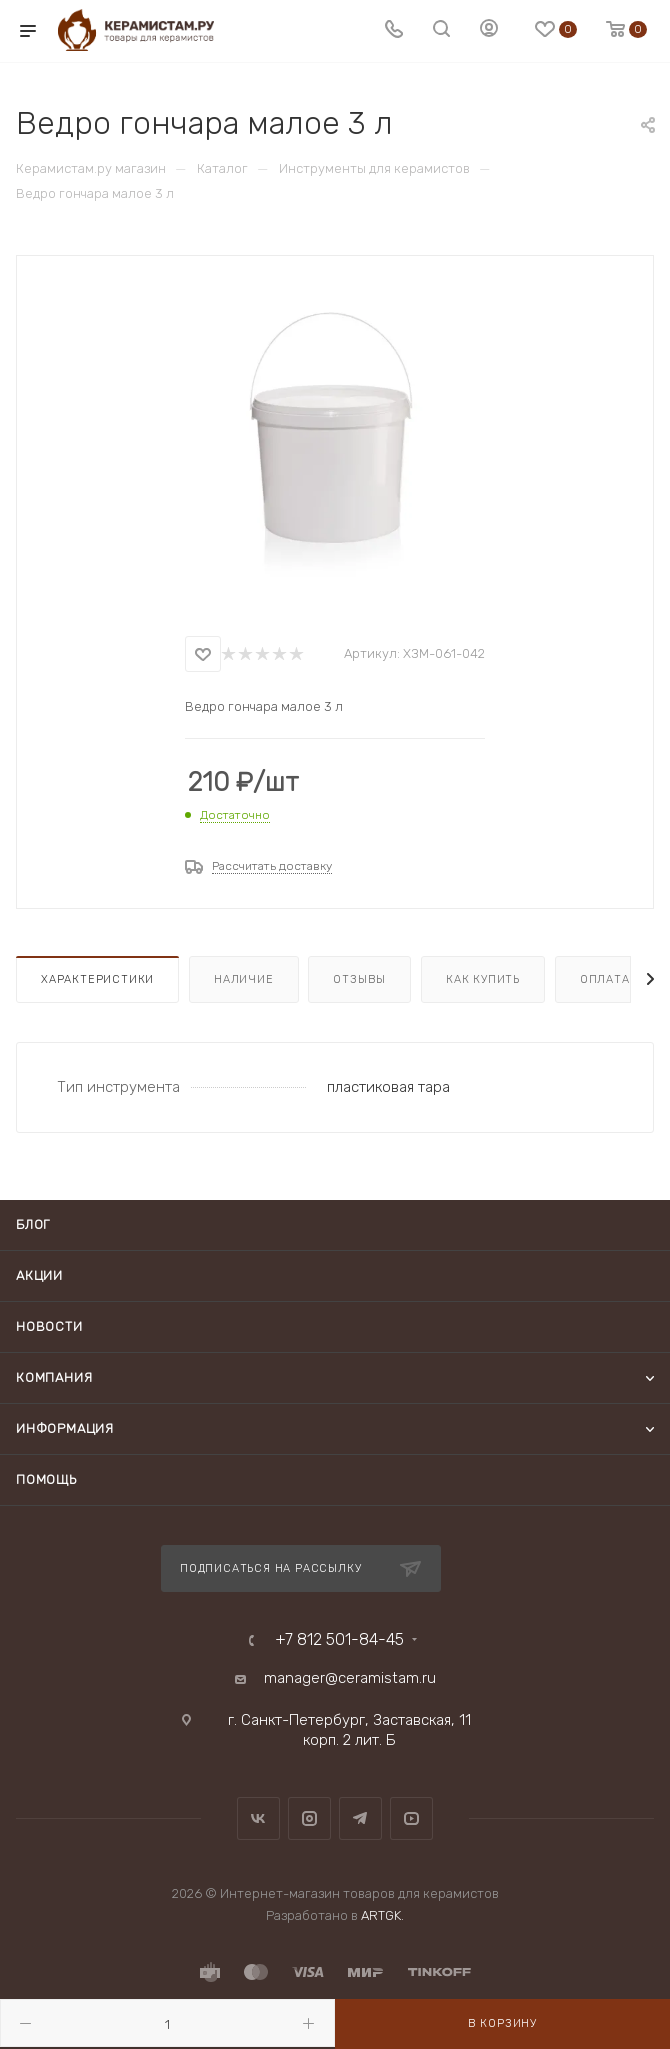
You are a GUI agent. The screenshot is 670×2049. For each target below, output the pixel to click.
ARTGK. (382, 1915)
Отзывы (359, 979)
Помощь (46, 1479)
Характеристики (97, 979)
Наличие (244, 979)
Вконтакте (258, 1818)
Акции (39, 1275)
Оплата (605, 979)
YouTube (411, 1818)
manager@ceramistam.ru (350, 1678)
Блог (33, 1224)
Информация (65, 1428)
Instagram (309, 1818)
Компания (54, 1377)
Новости (49, 1326)
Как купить (483, 979)
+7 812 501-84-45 (339, 1640)
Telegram (360, 1818)
